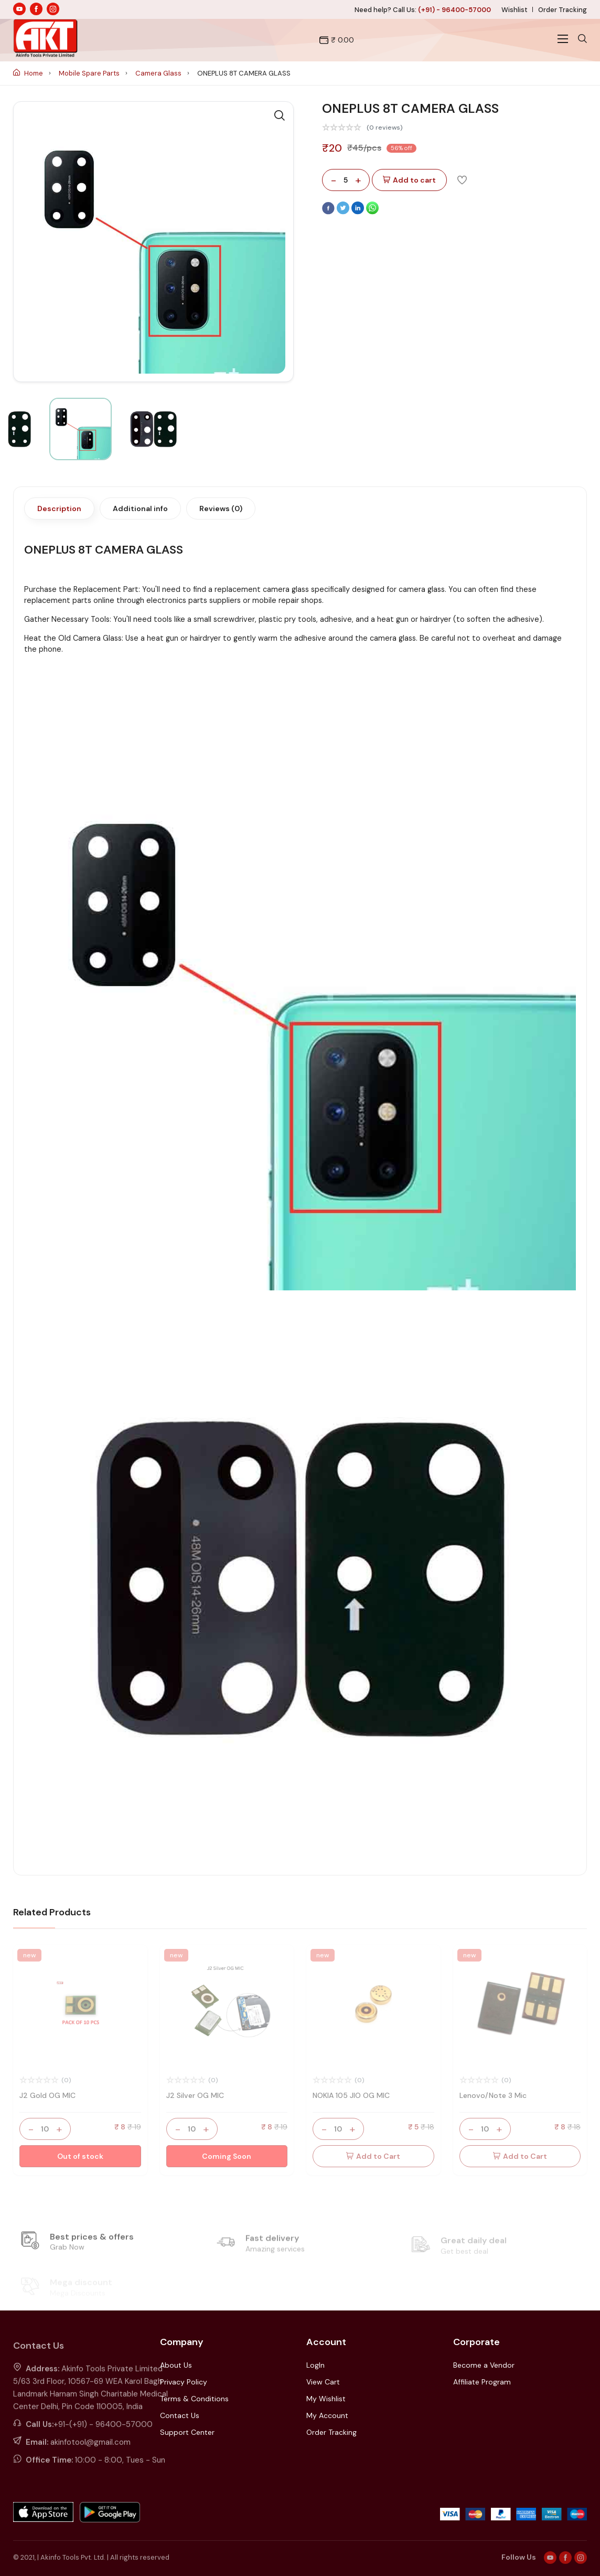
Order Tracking (562, 9)
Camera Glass (159, 73)
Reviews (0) (220, 508)
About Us (176, 2365)
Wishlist (514, 9)
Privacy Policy (183, 2382)
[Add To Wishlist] (462, 179)
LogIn (315, 2365)
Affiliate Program (482, 2382)
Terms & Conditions (194, 2398)
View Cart (323, 2382)
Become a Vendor (484, 2365)
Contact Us (179, 2415)
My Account (327, 2415)
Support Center (187, 2432)
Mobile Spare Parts (90, 73)
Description (59, 508)
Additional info (140, 508)
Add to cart (409, 180)
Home (29, 73)
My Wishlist (326, 2398)
